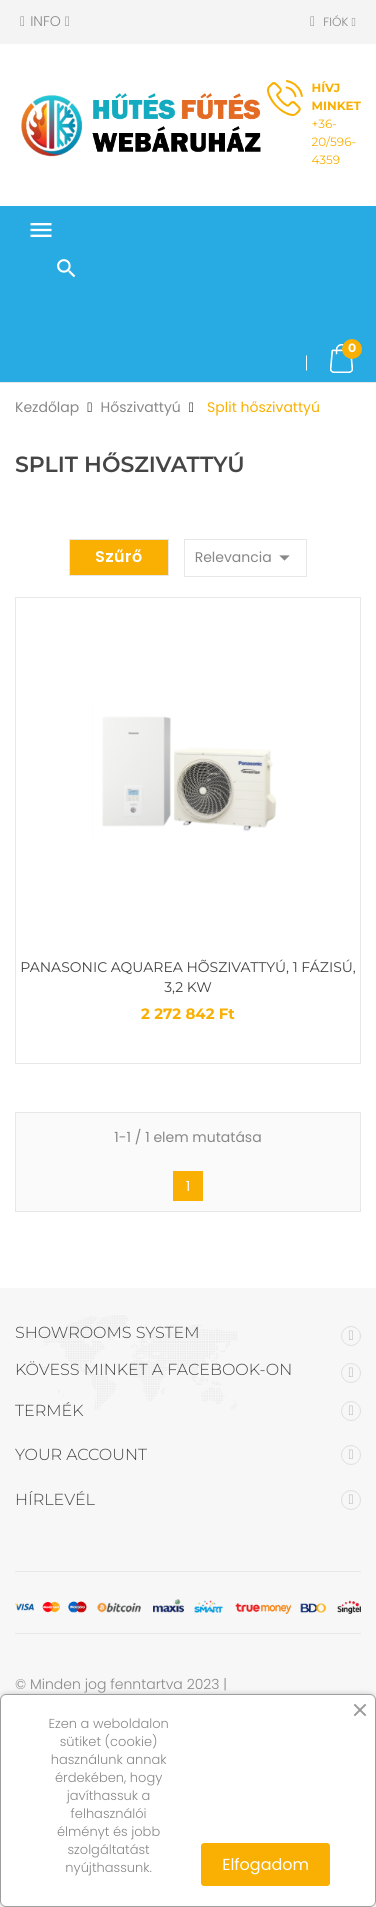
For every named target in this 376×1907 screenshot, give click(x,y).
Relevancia (246, 557)
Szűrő (118, 556)
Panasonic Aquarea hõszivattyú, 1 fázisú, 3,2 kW (187, 977)
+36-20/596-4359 (336, 124)
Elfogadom (265, 1864)
